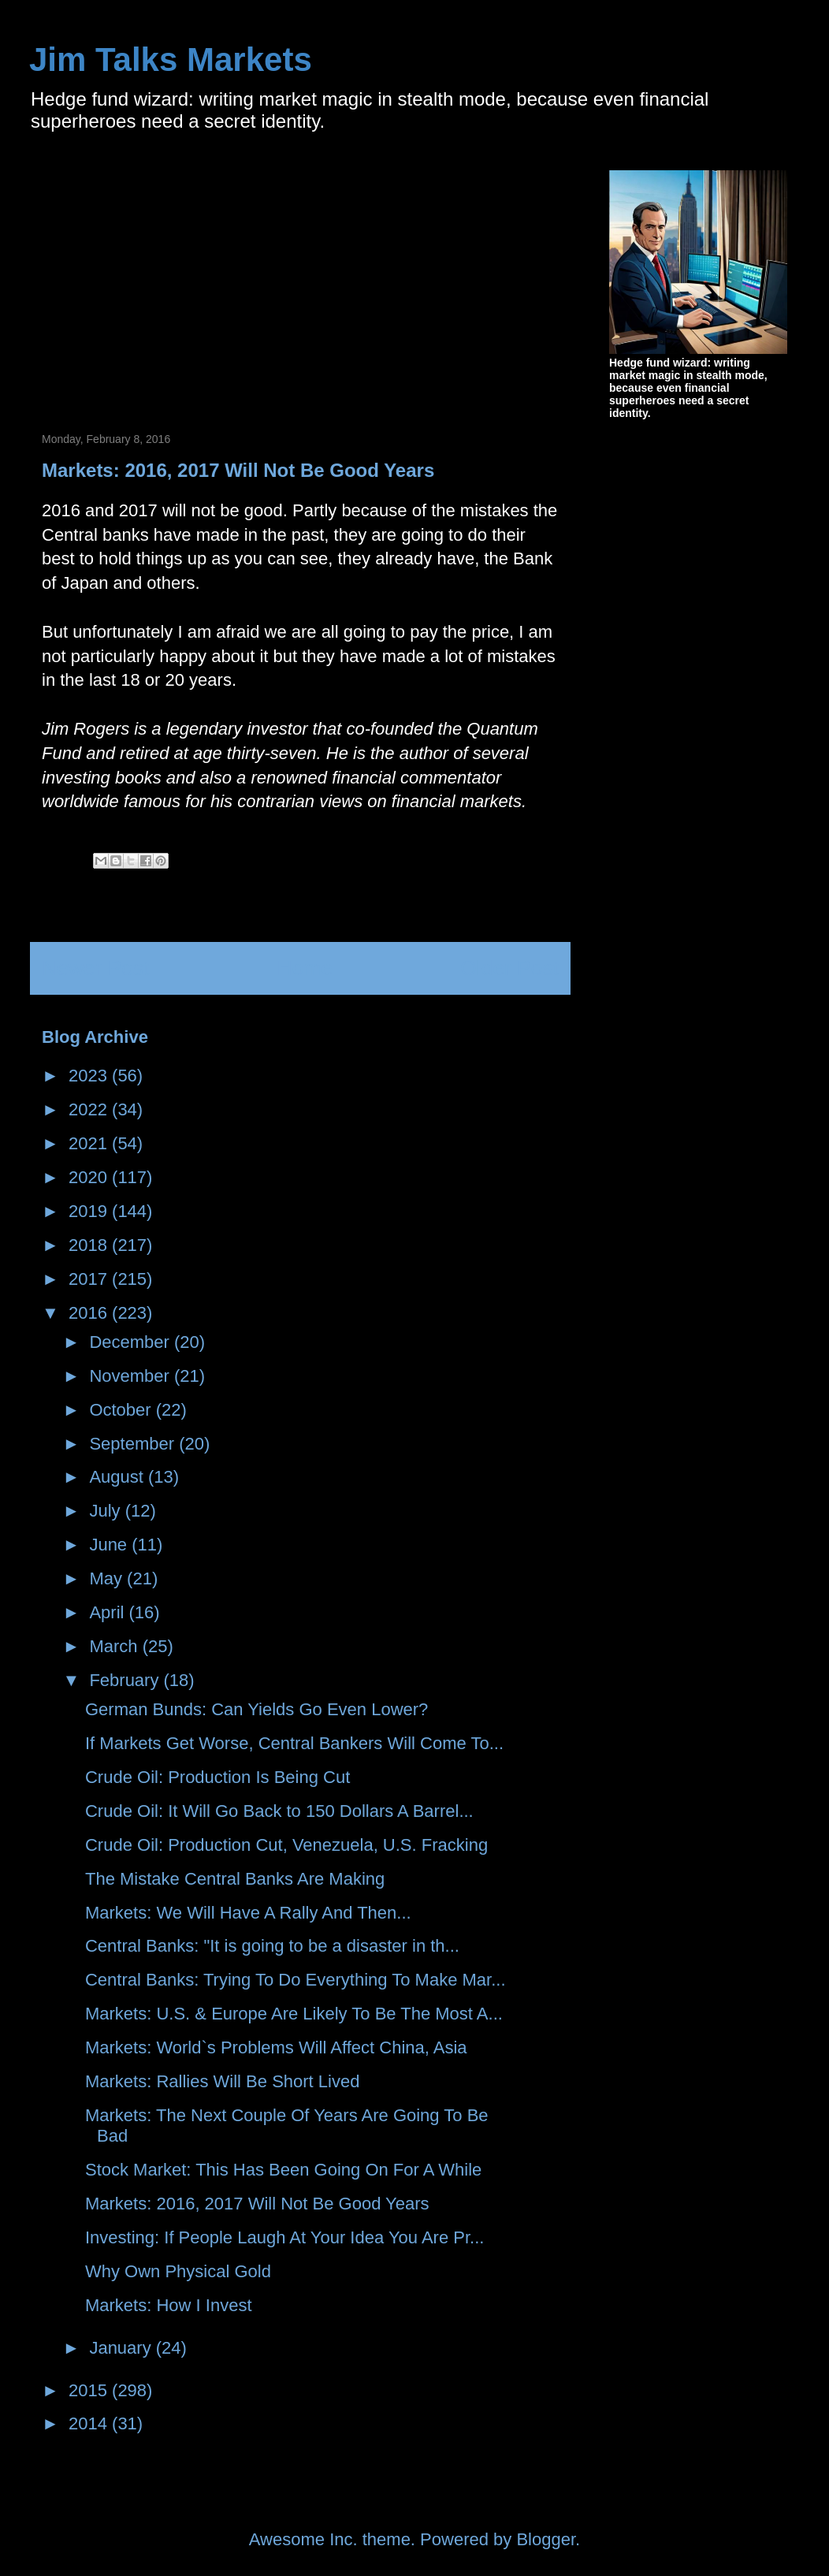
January (122, 2348)
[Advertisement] (174, 280)
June (110, 1544)
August (118, 1477)
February (126, 1680)
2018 (90, 1245)
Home (305, 968)
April (108, 1612)
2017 (90, 1279)
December (131, 1342)
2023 (90, 1075)
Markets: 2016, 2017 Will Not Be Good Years (257, 2203)
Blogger (545, 2539)
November (131, 1376)
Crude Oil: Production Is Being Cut (217, 1777)
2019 (90, 1211)
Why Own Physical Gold (178, 2271)
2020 (90, 1177)
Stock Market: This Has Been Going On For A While (283, 2170)
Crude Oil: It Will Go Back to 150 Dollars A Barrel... (279, 1811)
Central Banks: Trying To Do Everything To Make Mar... (295, 1980)
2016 (90, 1313)
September (134, 1444)
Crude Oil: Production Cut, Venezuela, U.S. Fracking (286, 1845)
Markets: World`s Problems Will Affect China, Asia (276, 2047)
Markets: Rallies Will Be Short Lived (222, 2081)
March (115, 1646)
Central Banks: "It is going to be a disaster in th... (272, 1946)
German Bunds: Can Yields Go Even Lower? (256, 1709)
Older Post (509, 968)
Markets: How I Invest (168, 2305)
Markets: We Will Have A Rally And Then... (248, 1913)
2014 (90, 2423)
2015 (90, 2390)
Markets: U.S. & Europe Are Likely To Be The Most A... (294, 2013)
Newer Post (95, 968)
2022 (90, 1109)
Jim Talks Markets (170, 59)
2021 (90, 1143)
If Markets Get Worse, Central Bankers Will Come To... (294, 1743)
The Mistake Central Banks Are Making (235, 1879)
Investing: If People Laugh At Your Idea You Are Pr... (284, 2237)
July (107, 1511)
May (108, 1578)
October (122, 1410)
